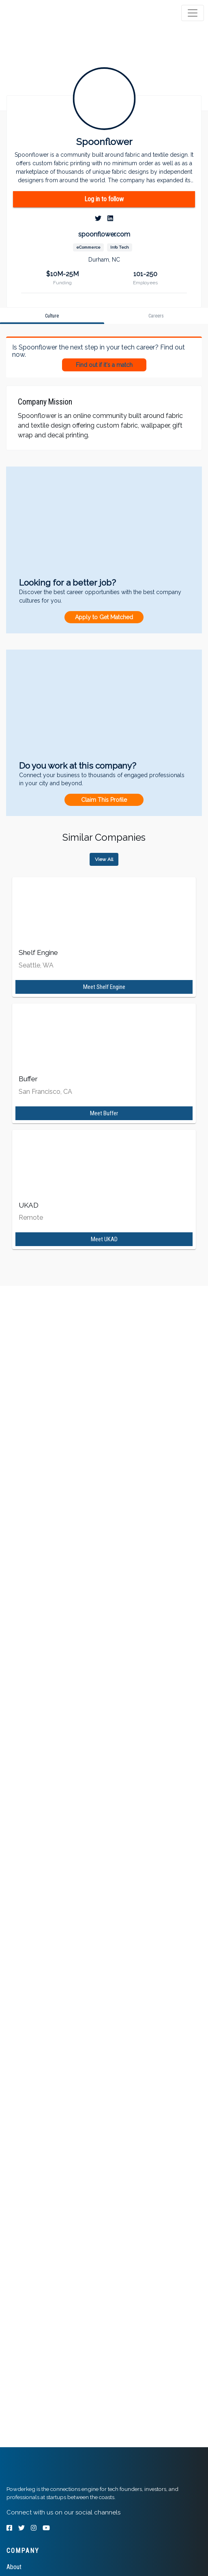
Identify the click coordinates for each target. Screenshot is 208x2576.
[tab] (37, 13)
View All (104, 859)
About (13, 2567)
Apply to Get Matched (104, 617)
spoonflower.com (104, 234)
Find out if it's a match (104, 365)
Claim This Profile (104, 800)
